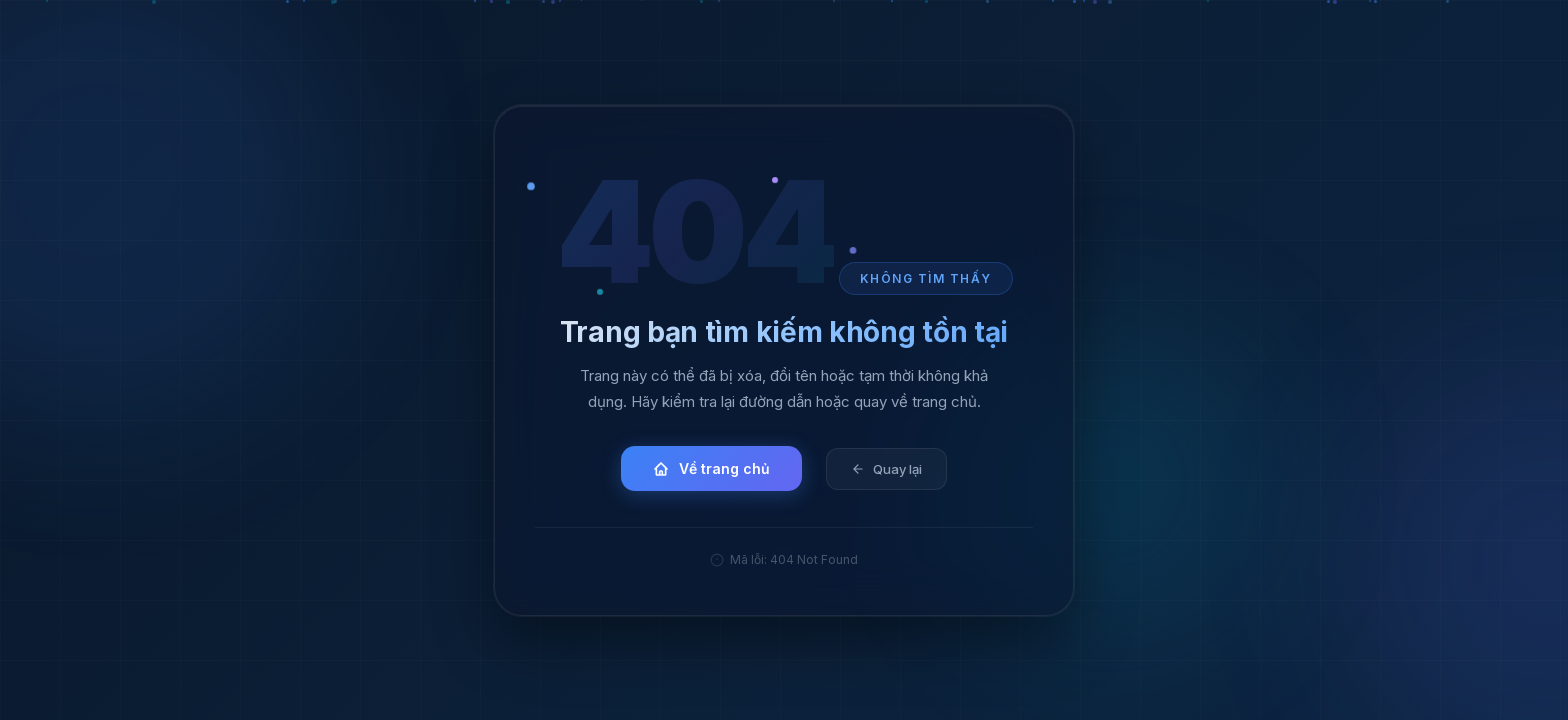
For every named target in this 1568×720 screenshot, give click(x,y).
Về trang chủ (711, 468)
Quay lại (886, 468)
